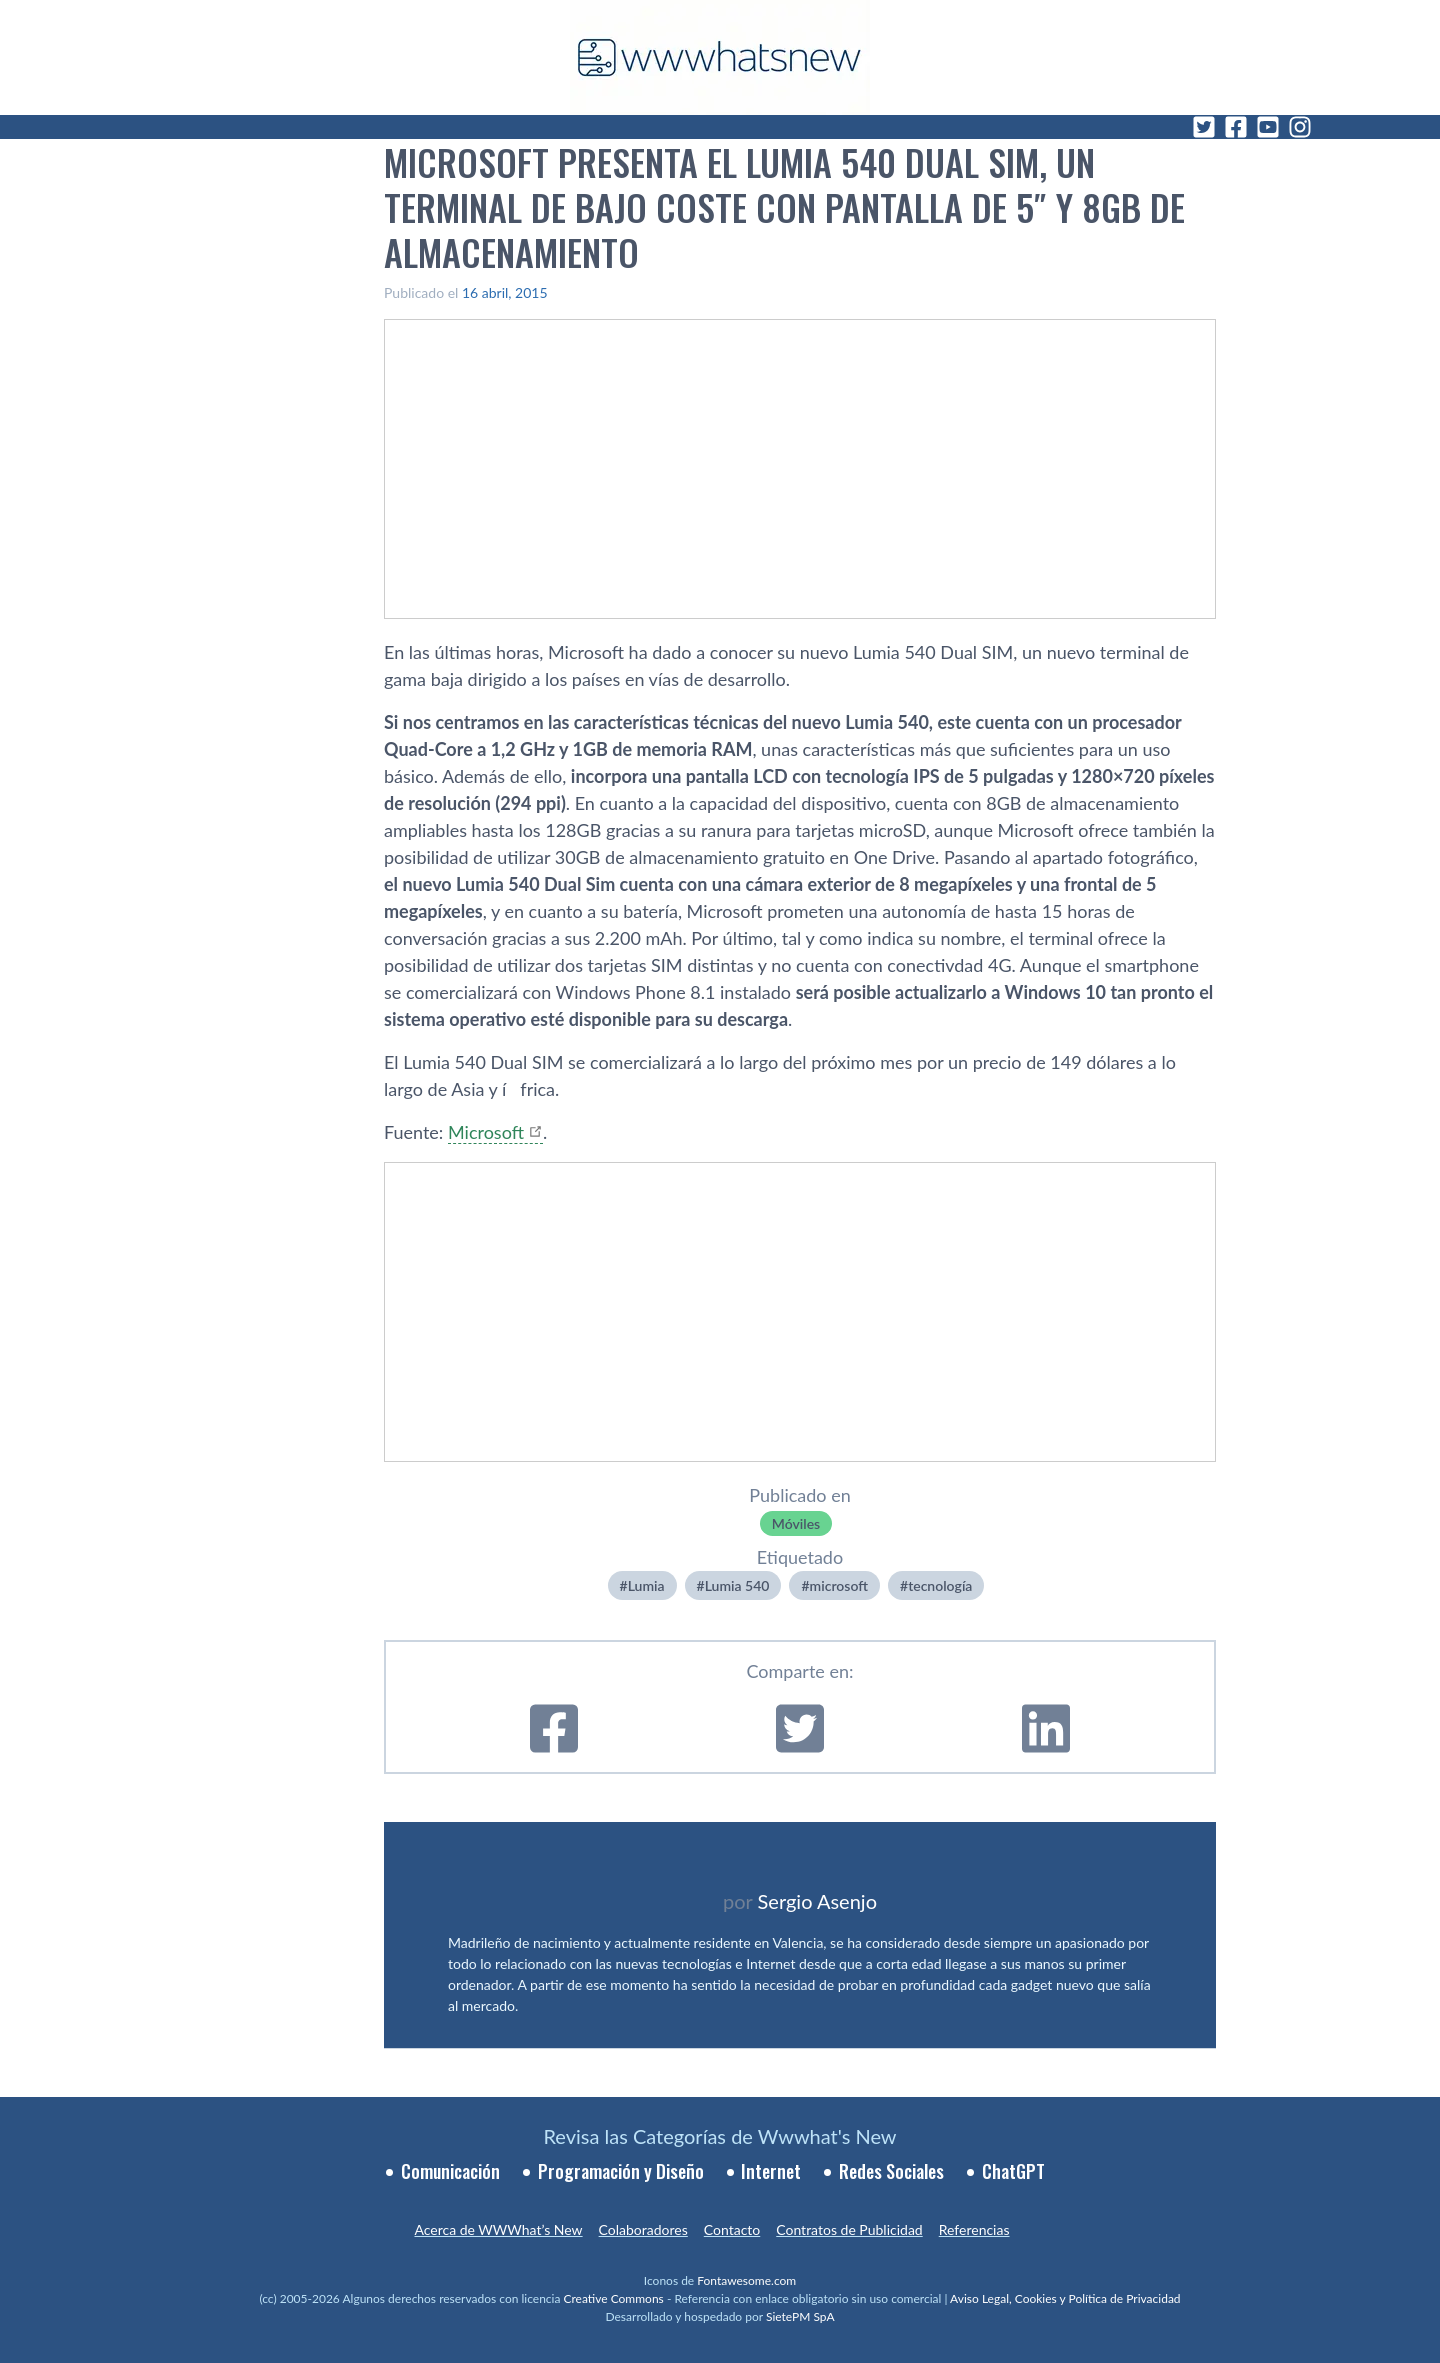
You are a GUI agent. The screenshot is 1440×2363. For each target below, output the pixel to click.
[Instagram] (1300, 127)
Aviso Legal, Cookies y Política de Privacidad (1065, 2298)
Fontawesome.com (746, 2280)
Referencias (974, 2229)
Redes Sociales (891, 2171)
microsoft (839, 1585)
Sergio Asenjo (817, 1901)
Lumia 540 (737, 1585)
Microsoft (486, 1132)
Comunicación (450, 2171)
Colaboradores (643, 2229)
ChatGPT (1013, 2171)
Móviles (796, 1523)
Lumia (646, 1585)
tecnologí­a (940, 1585)
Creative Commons (614, 2298)
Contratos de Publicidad (849, 2229)
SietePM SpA (800, 2316)
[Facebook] (1236, 127)
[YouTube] (1268, 127)
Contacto (732, 2229)
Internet (771, 2171)
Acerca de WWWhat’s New (498, 2229)
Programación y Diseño (621, 2171)
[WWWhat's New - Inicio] (720, 57)
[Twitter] (1204, 127)
